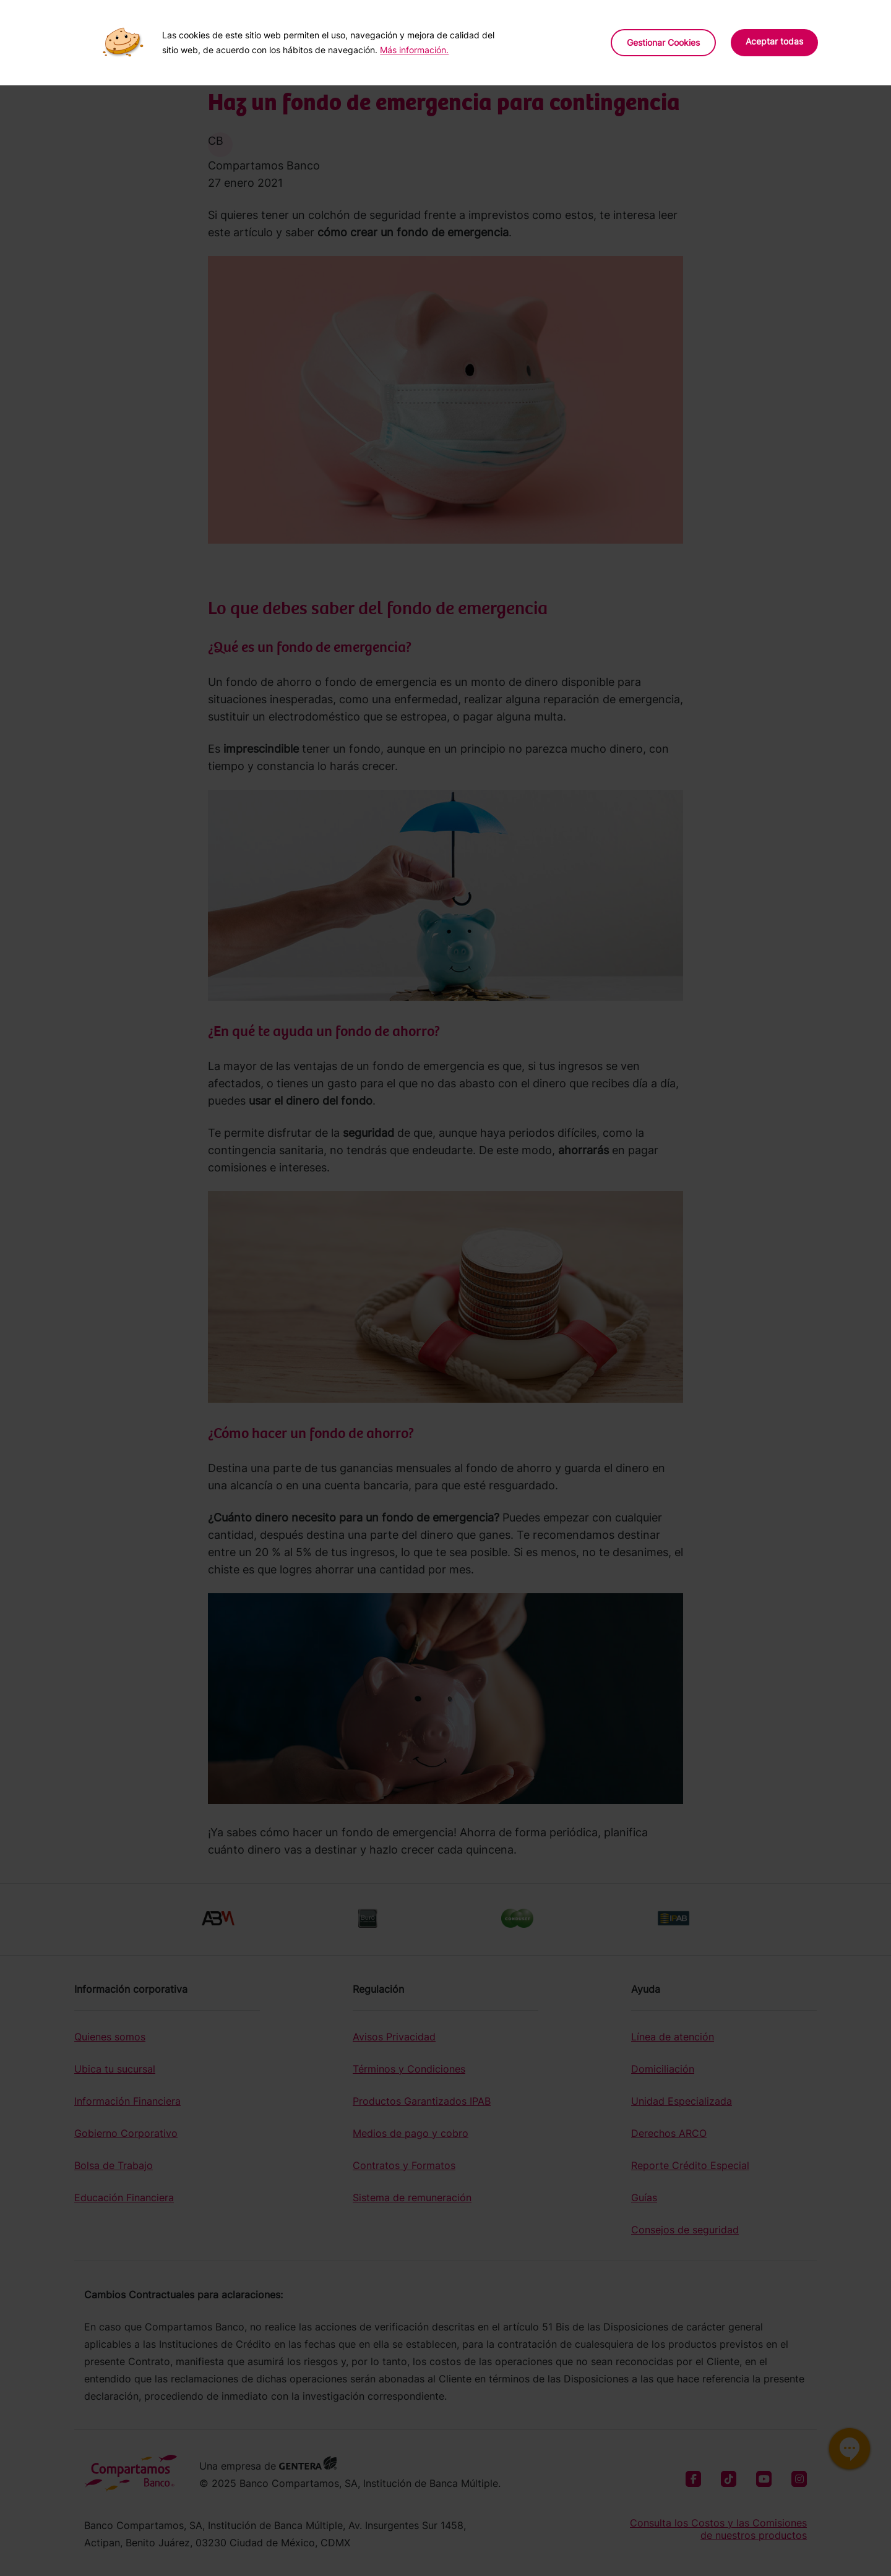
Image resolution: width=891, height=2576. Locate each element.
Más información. (414, 50)
